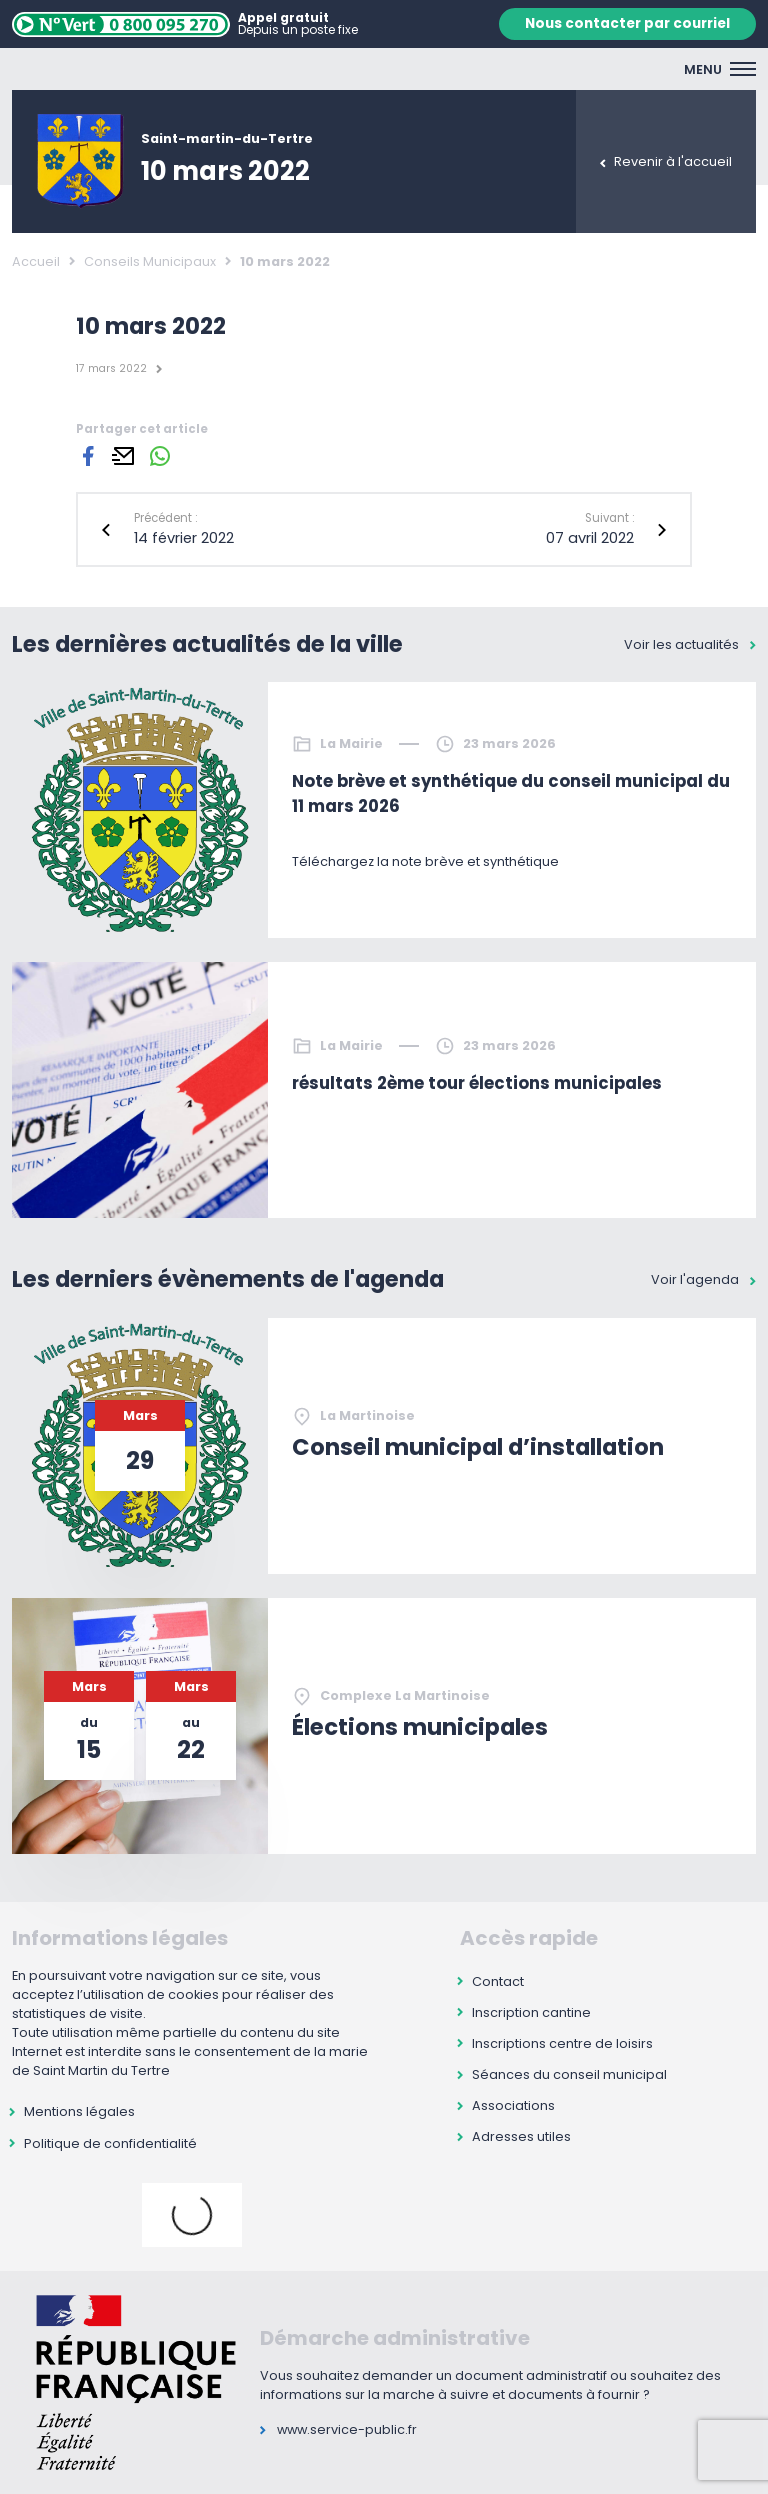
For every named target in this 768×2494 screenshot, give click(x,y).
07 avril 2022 (590, 538)
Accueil (36, 261)
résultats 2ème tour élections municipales (477, 1083)
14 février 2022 (184, 538)
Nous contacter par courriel (627, 23)
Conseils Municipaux (150, 261)
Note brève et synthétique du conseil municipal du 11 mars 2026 (511, 794)
